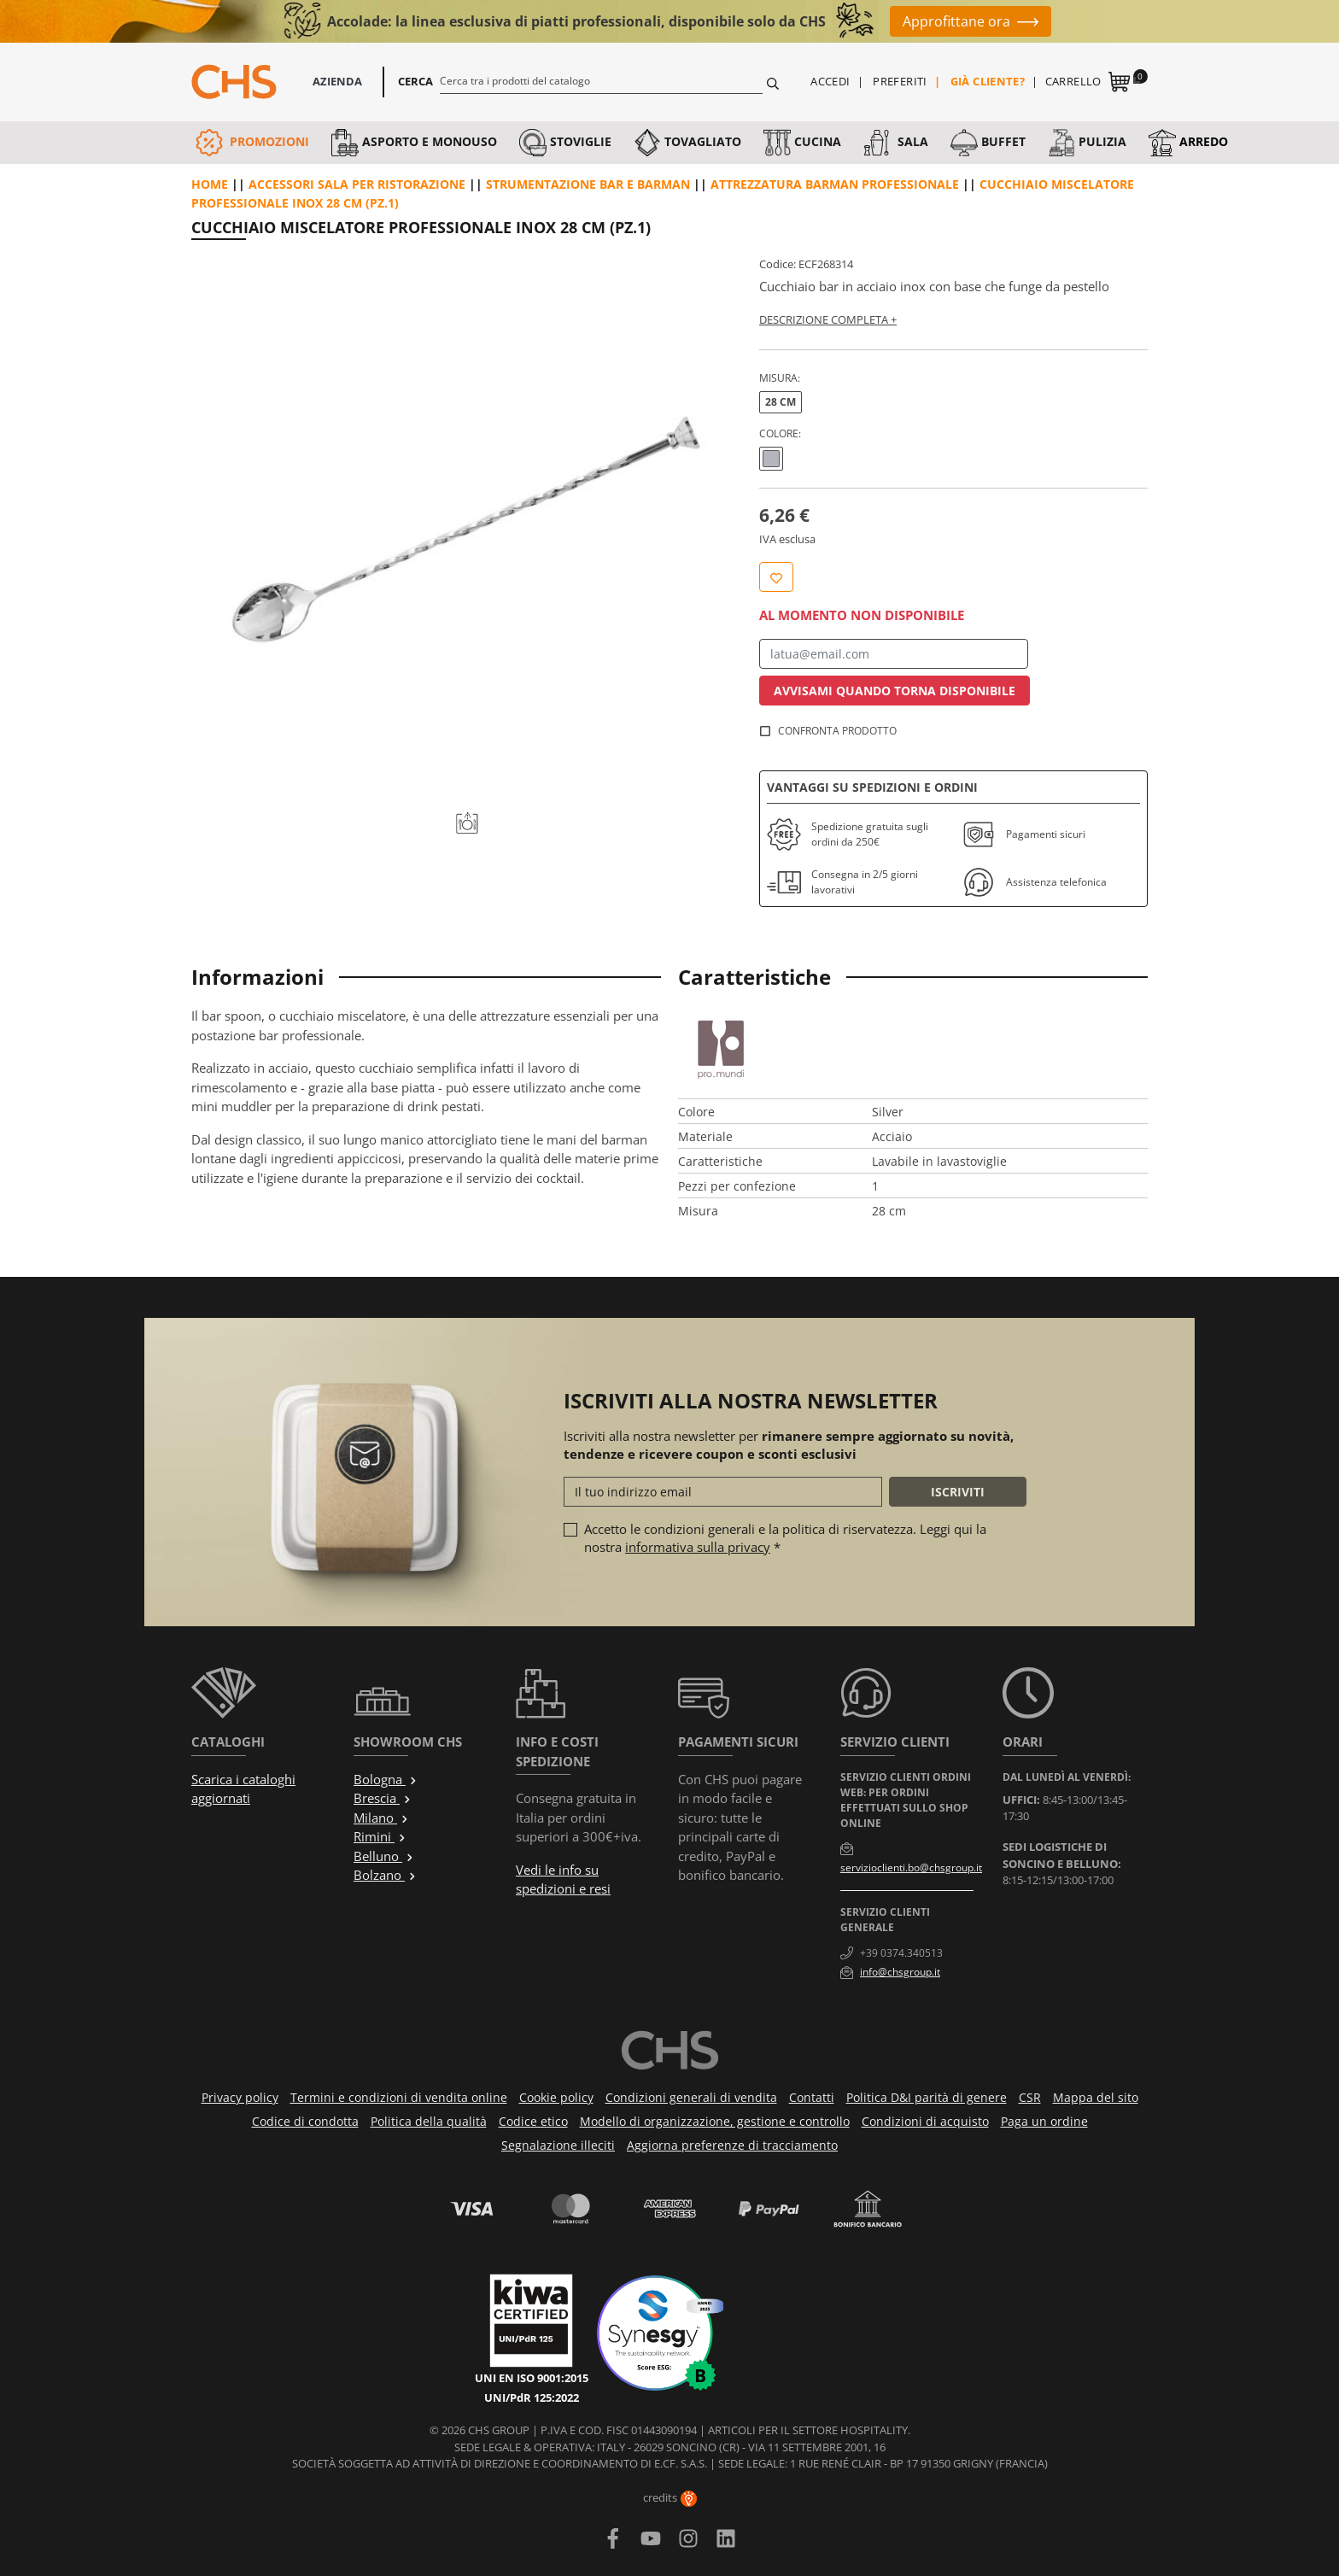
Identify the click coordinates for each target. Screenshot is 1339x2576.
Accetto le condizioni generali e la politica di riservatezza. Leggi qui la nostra (785, 1537)
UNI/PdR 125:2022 (531, 2397)
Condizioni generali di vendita (691, 2097)
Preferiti (900, 81)
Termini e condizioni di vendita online (398, 2097)
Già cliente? (988, 81)
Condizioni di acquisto (925, 2121)
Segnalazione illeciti (558, 2145)
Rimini (380, 1836)
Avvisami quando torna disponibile (894, 690)
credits (670, 2497)
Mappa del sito (1095, 2097)
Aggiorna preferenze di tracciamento (732, 2145)
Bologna (386, 1779)
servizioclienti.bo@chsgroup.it (911, 1867)
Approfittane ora (956, 21)
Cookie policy (556, 2097)
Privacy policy (240, 2097)
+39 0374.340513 (901, 1953)
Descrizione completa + (828, 319)
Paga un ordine (1044, 2121)
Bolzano (385, 1874)
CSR (1030, 2097)
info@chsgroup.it (900, 1971)
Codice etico (533, 2121)
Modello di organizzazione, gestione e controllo (715, 2121)
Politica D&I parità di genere (926, 2097)
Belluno (384, 1856)
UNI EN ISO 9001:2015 (531, 2378)
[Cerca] (601, 80)
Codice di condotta (305, 2121)
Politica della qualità (429, 2121)
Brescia (383, 1797)
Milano (381, 1817)
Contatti (811, 2097)
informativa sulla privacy (697, 1546)
